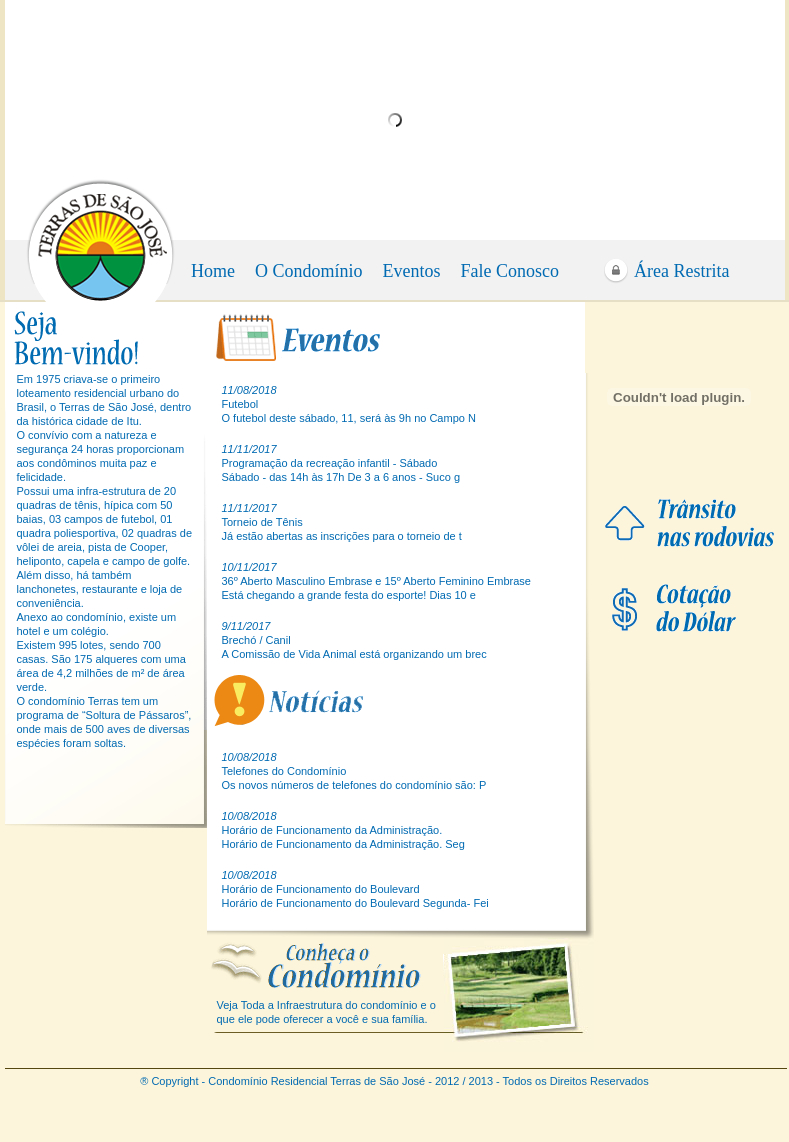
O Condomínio (309, 271)
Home (213, 271)
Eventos (412, 271)
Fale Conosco (510, 271)
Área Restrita (681, 271)
